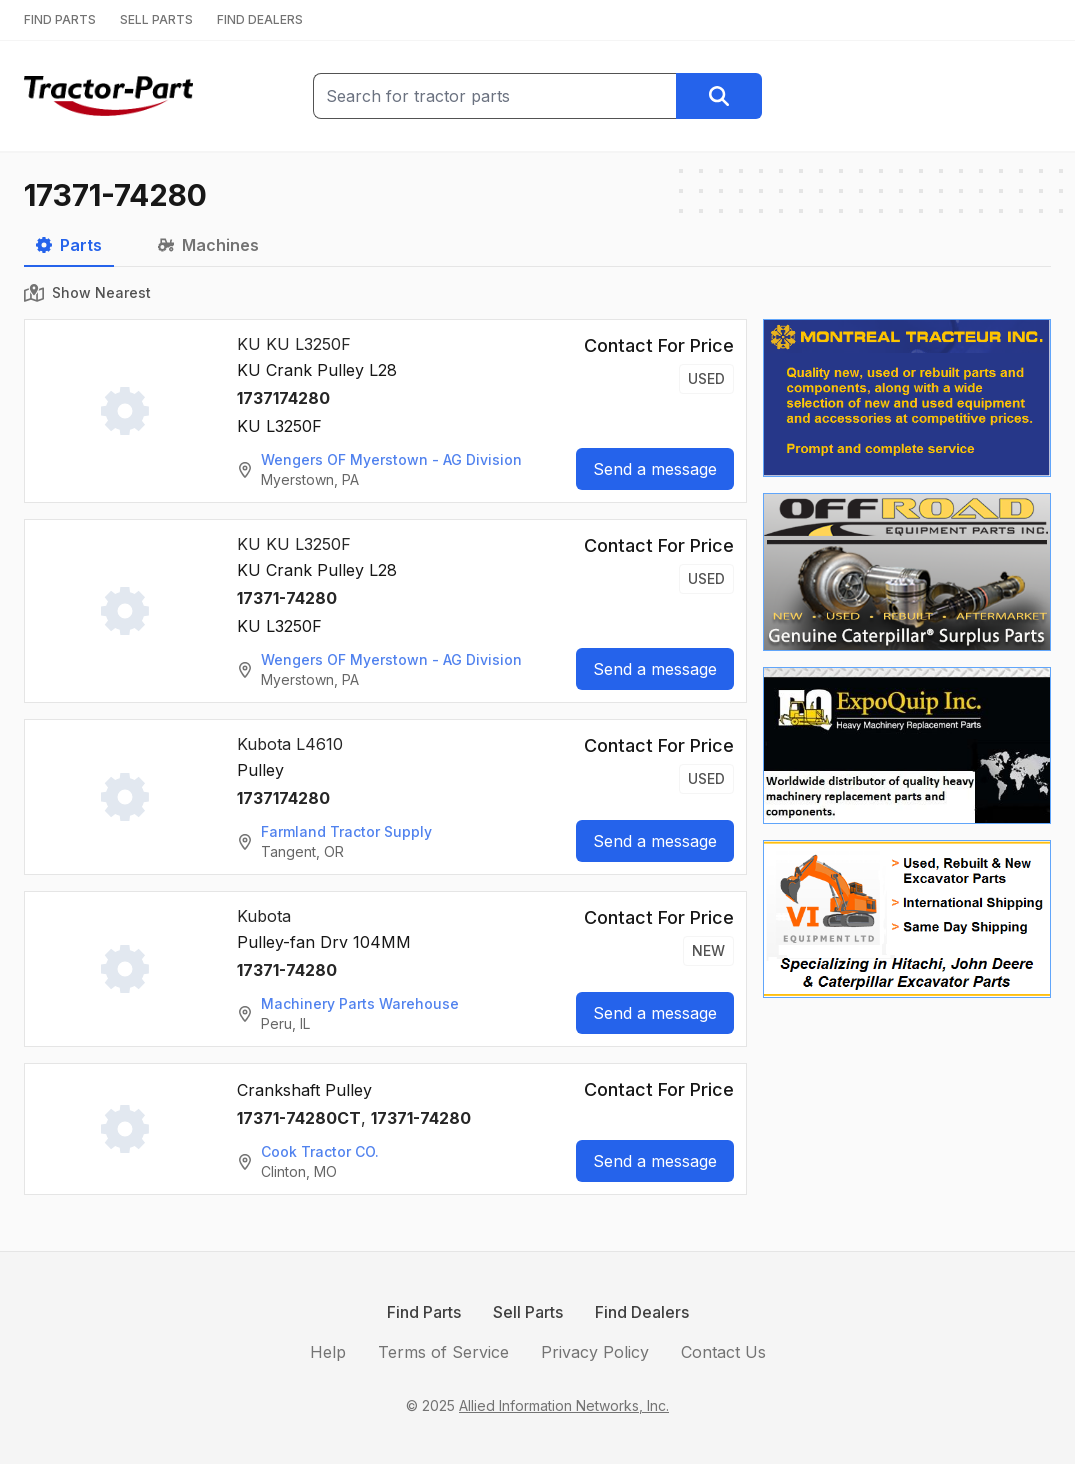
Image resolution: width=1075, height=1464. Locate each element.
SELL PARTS (156, 19)
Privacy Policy (595, 1352)
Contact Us (723, 1352)
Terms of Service (443, 1352)
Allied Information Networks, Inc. (564, 1405)
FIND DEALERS (260, 19)
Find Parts (424, 1312)
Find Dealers (642, 1312)
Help (328, 1352)
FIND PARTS (60, 19)
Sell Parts (528, 1312)
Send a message (655, 469)
